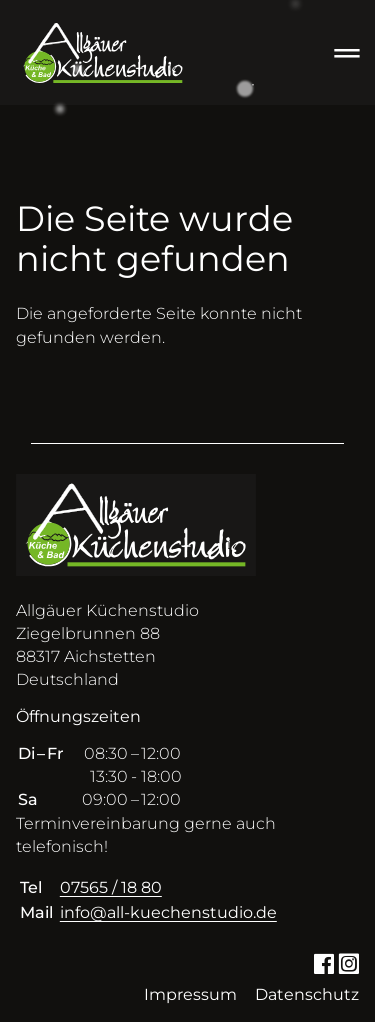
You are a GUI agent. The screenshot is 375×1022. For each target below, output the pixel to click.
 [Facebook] (323, 962)
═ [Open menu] (346, 52)
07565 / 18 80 (111, 887)
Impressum (190, 994)
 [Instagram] (348, 962)
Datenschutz (307, 994)
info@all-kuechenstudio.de (168, 912)
